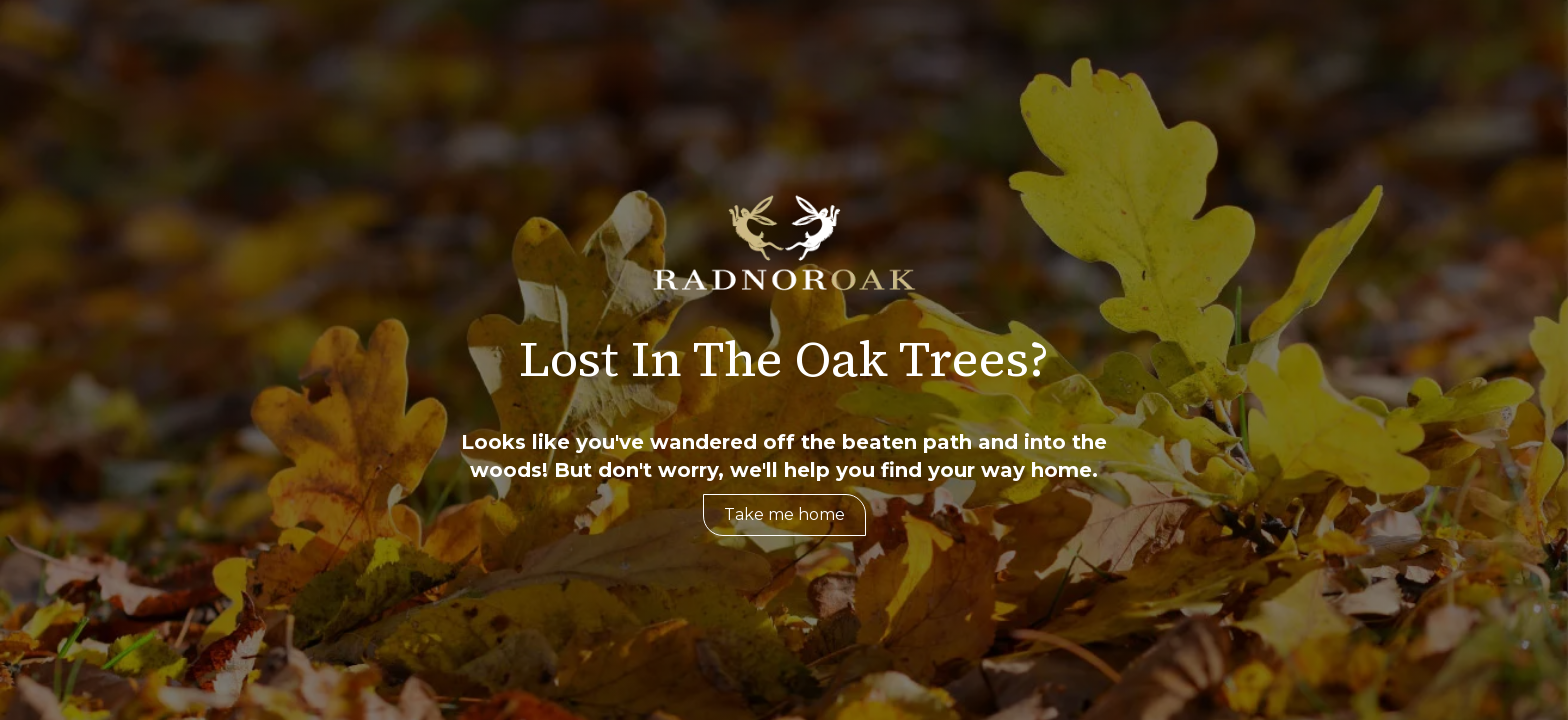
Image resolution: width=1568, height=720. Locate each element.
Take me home (784, 514)
